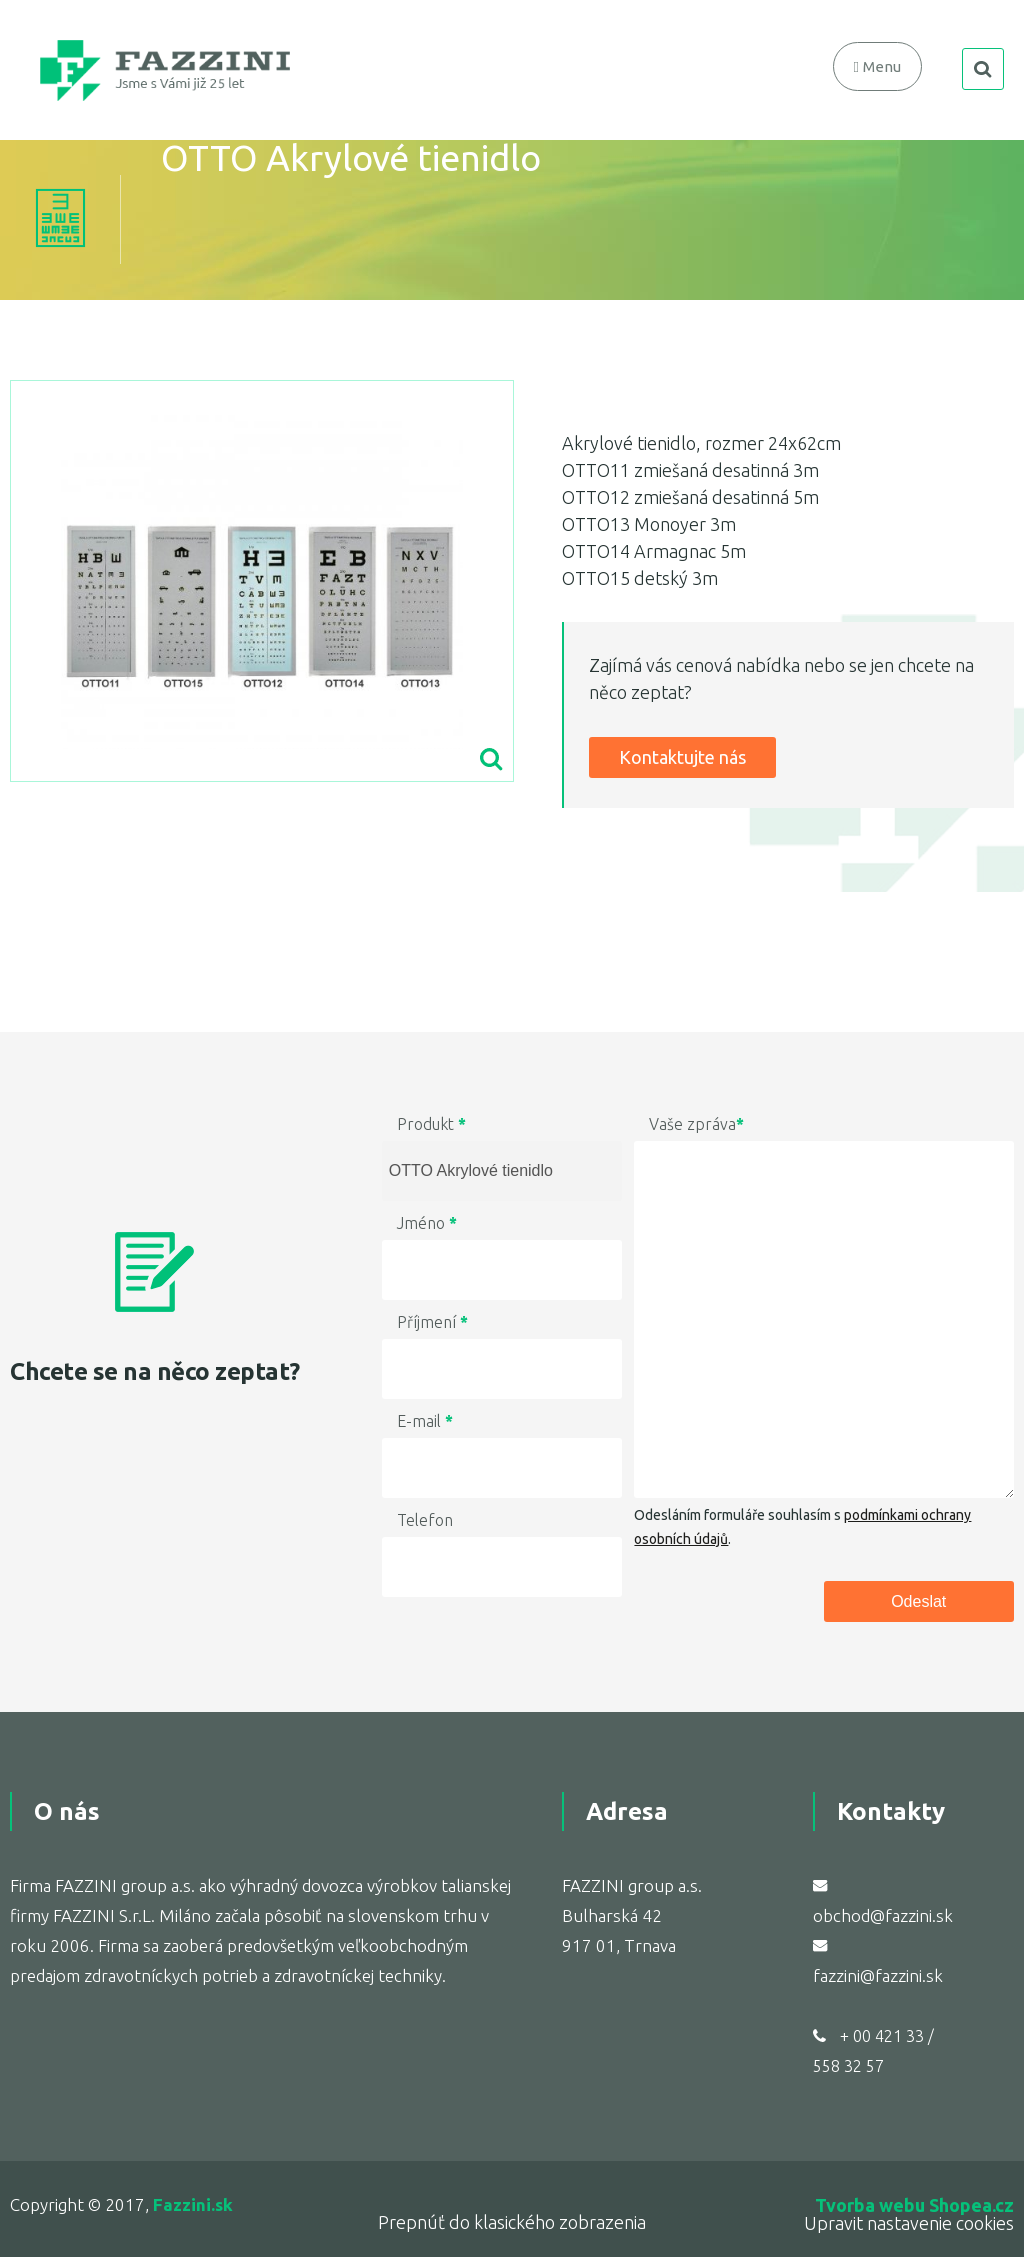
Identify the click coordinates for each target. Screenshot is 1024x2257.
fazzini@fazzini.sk (878, 1975)
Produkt (431, 1124)
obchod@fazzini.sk (883, 1915)
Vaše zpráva (696, 1124)
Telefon (425, 1520)
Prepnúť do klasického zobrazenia (512, 2222)
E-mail (425, 1421)
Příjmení (432, 1322)
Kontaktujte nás (682, 757)
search (983, 69)
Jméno (427, 1223)
